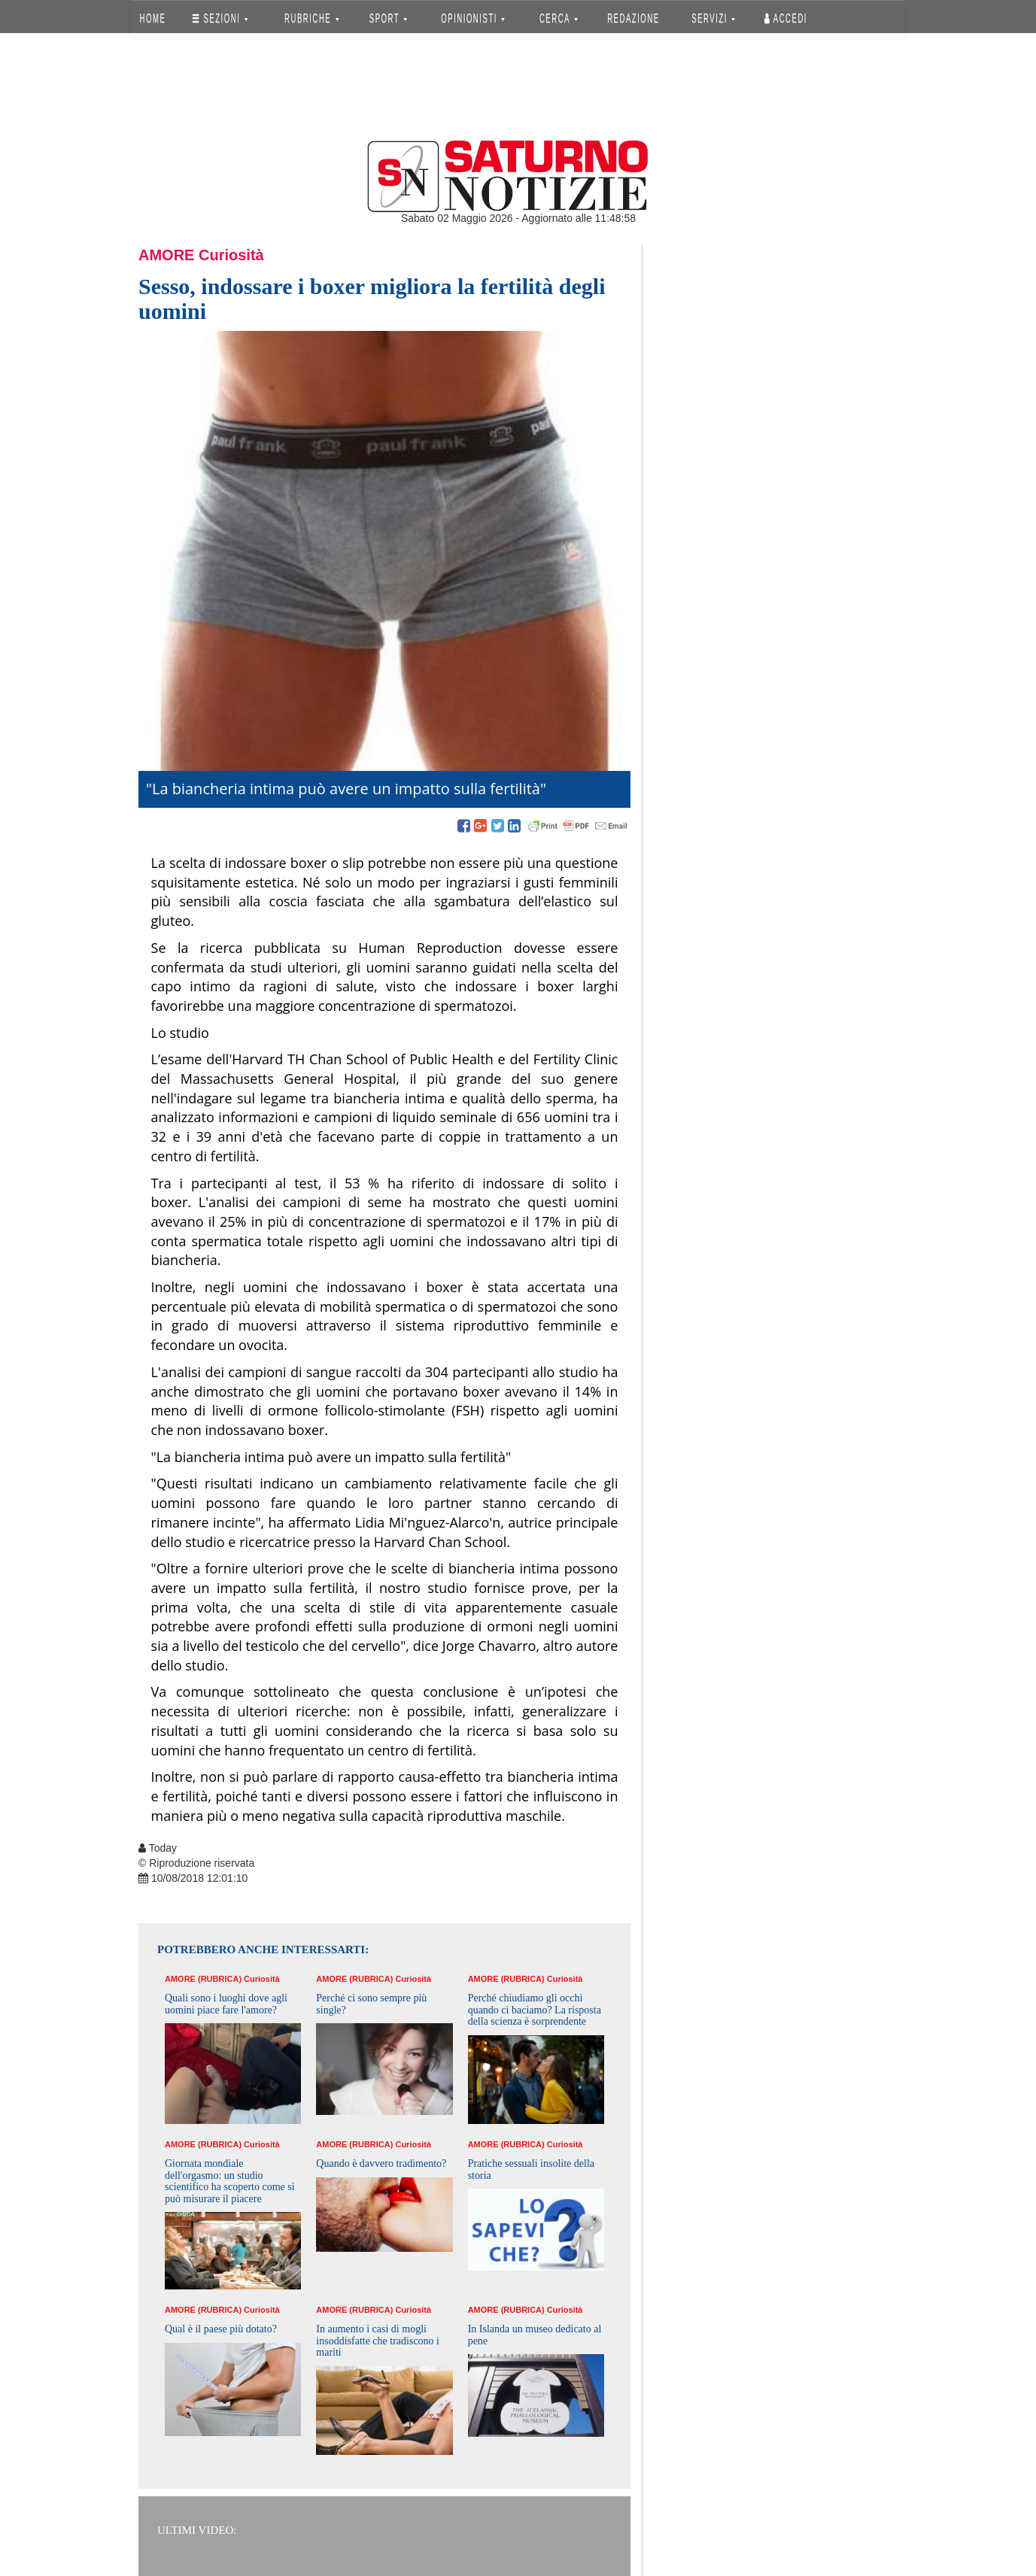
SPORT (388, 18)
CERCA (558, 18)
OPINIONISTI (474, 18)
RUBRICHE (311, 18)
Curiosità (231, 255)
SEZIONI (220, 18)
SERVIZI (713, 18)
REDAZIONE (633, 18)
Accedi (785, 18)
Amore (166, 255)
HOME (153, 18)
